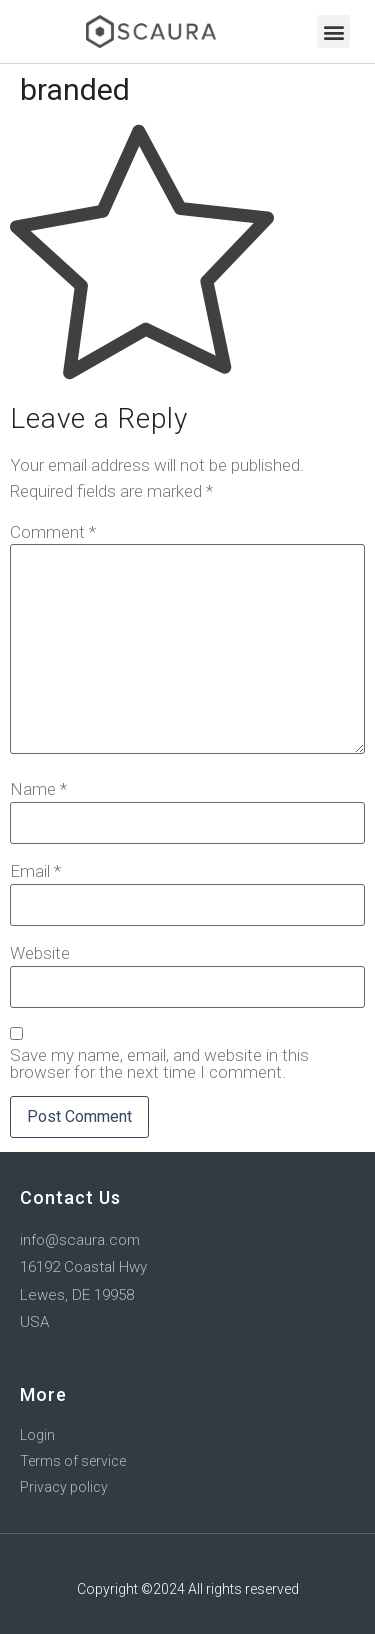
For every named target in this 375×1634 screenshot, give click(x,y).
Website (40, 953)
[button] (333, 31)
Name (38, 789)
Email (35, 871)
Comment (53, 532)
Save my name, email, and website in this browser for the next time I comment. (159, 1064)
